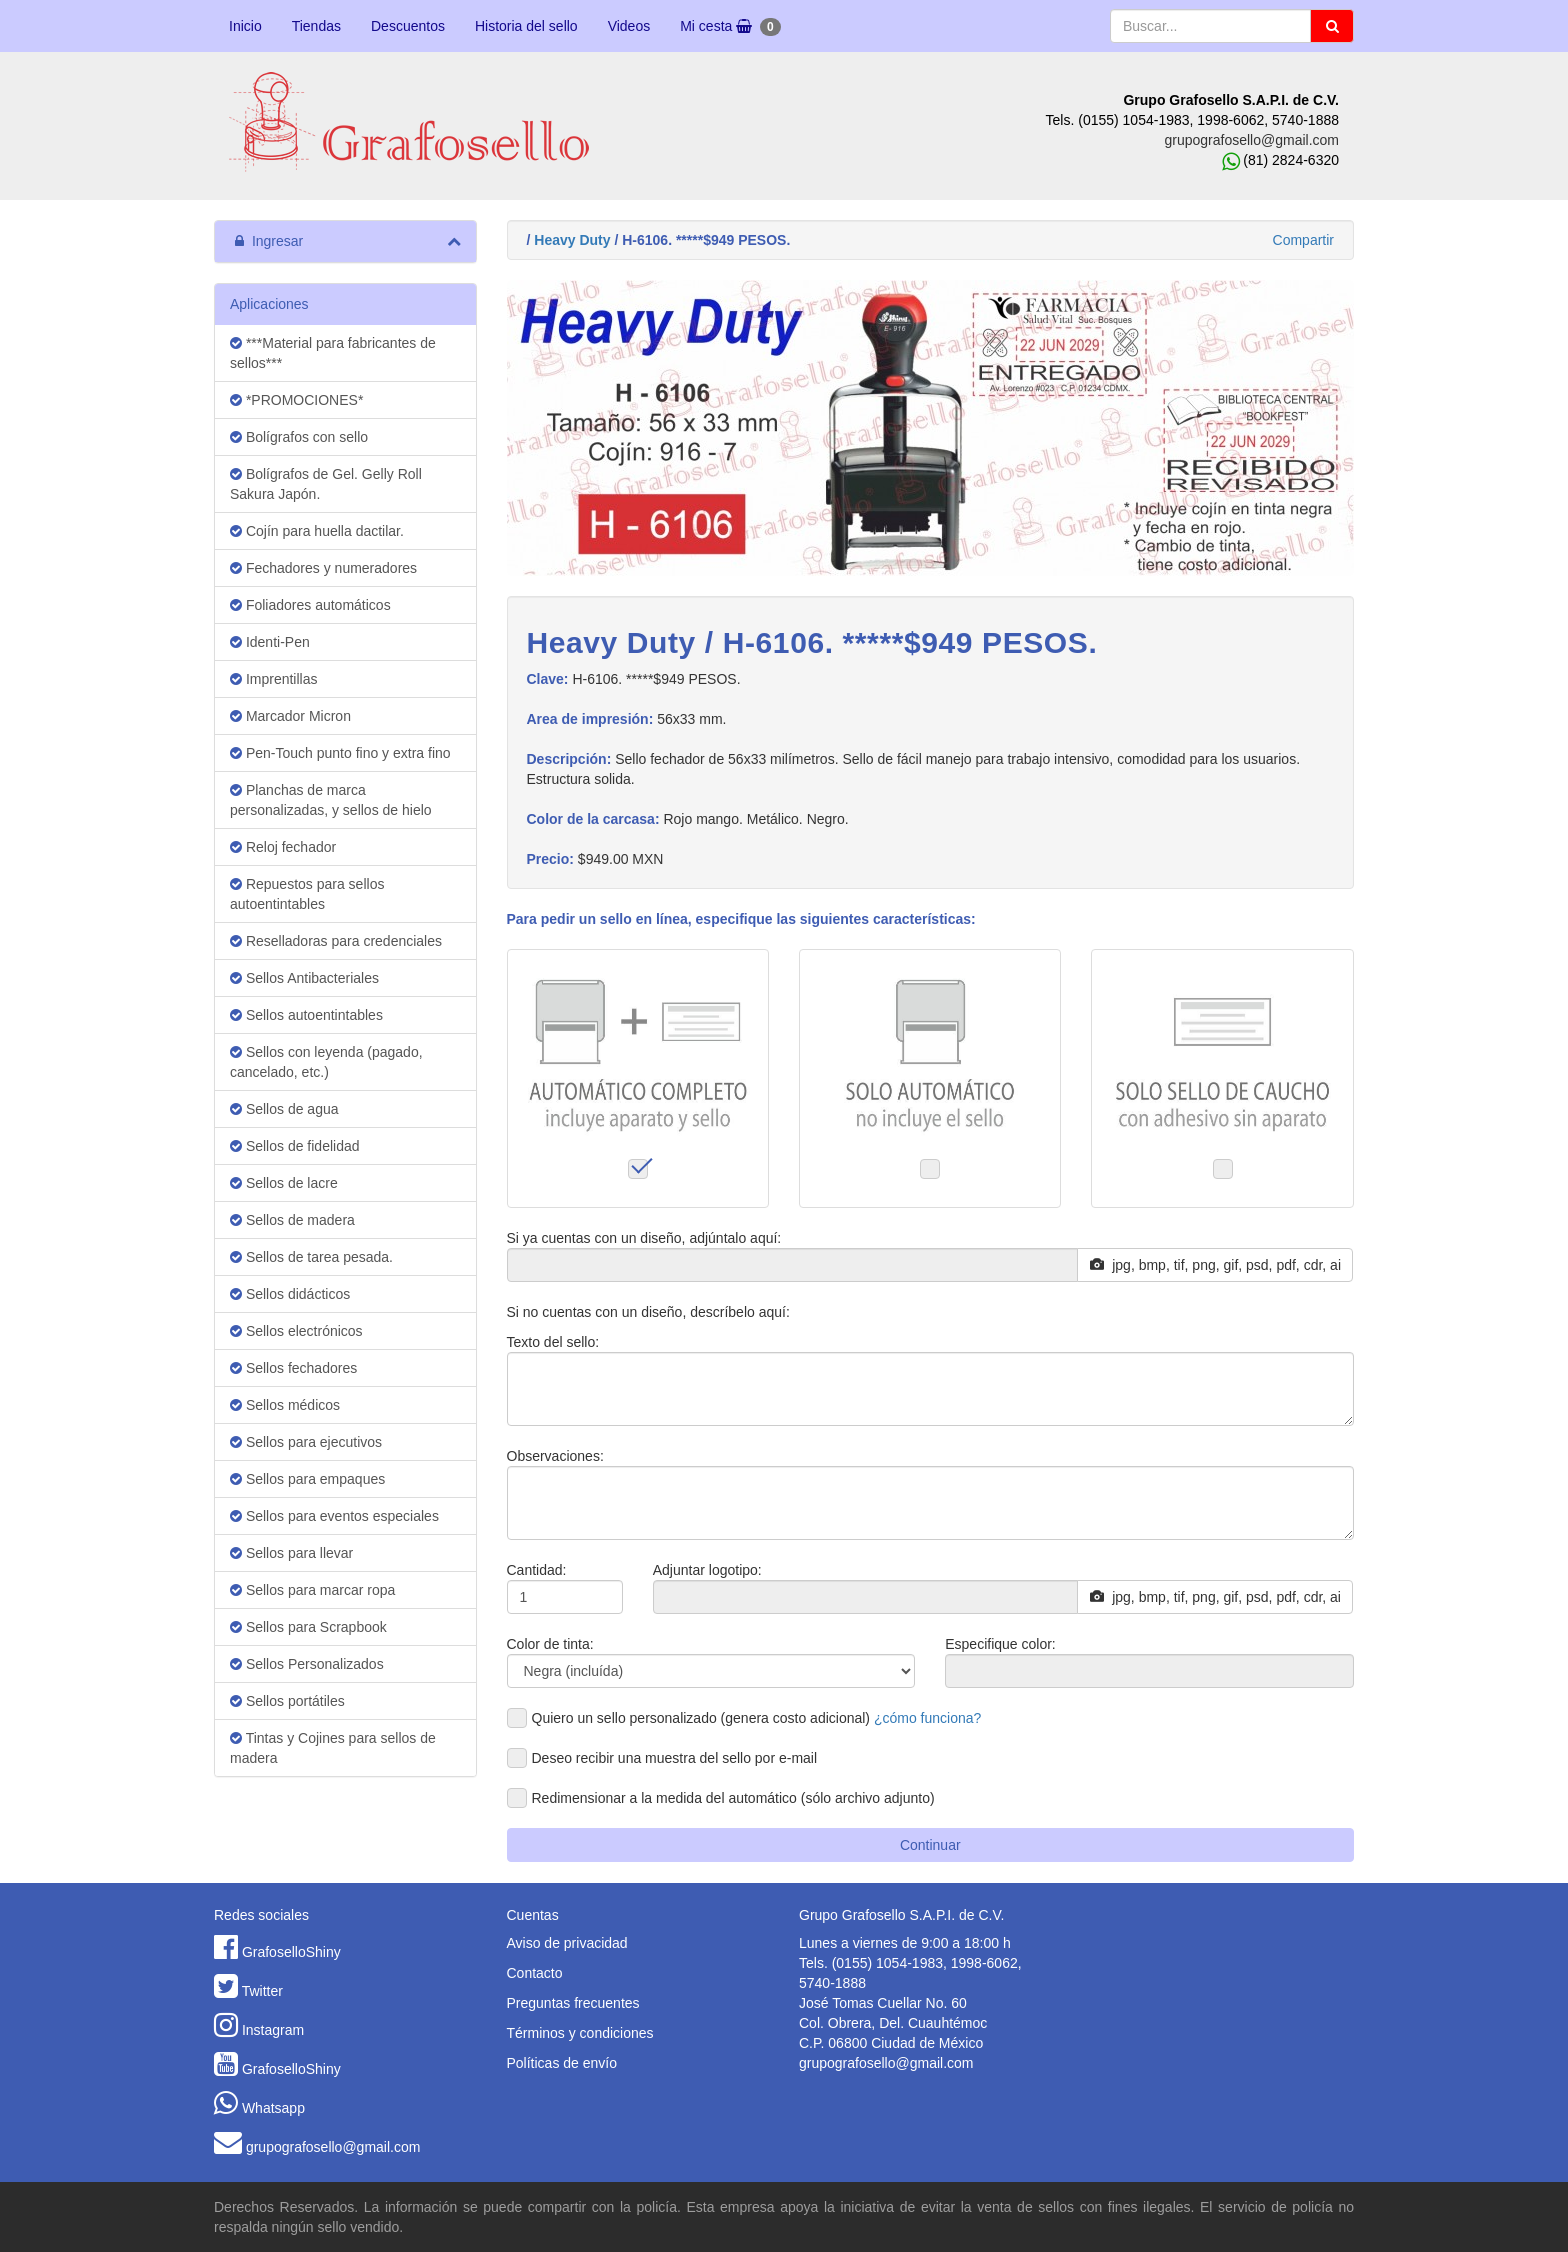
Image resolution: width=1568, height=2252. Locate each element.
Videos (629, 26)
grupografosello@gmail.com (1251, 140)
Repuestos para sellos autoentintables (307, 894)
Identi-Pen (270, 642)
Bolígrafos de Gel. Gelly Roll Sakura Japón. (326, 484)
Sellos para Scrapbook (308, 1627)
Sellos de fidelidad (295, 1146)
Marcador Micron (290, 716)
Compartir (1303, 240)
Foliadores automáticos (310, 605)
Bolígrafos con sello (299, 437)
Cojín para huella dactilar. (317, 531)
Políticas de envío (562, 2063)
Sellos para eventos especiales (334, 1516)
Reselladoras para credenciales (336, 941)
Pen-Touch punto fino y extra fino (340, 753)
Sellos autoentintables (306, 1015)
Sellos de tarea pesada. (311, 1257)
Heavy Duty (572, 240)
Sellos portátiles (287, 1701)
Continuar (930, 1845)
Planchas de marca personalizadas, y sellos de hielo (331, 800)
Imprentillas (273, 679)
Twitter (262, 1991)
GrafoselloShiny (291, 1952)
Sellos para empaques (307, 1479)
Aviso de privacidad (567, 1943)
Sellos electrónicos (296, 1331)
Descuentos (408, 26)
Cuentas (533, 1915)
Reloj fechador (283, 847)
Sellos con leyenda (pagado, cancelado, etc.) (326, 1062)
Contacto (535, 1973)
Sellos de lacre (284, 1183)
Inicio (245, 26)
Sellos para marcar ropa (312, 1590)
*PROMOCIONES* (296, 400)
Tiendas (316, 26)
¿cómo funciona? (927, 1718)
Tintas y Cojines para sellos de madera (333, 1748)
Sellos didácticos (290, 1294)
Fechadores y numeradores (323, 568)
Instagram (273, 2030)
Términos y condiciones (580, 2033)
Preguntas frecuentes (573, 2003)
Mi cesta (730, 27)
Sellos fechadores (293, 1368)
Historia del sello (526, 26)
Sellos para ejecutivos (306, 1442)
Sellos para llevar (291, 1553)
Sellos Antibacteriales (304, 978)
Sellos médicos (285, 1405)
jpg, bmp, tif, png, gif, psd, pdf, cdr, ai (1215, 1265)
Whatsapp (273, 2108)
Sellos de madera (292, 1220)
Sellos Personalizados (307, 1664)
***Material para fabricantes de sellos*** (333, 353)
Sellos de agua (284, 1109)
